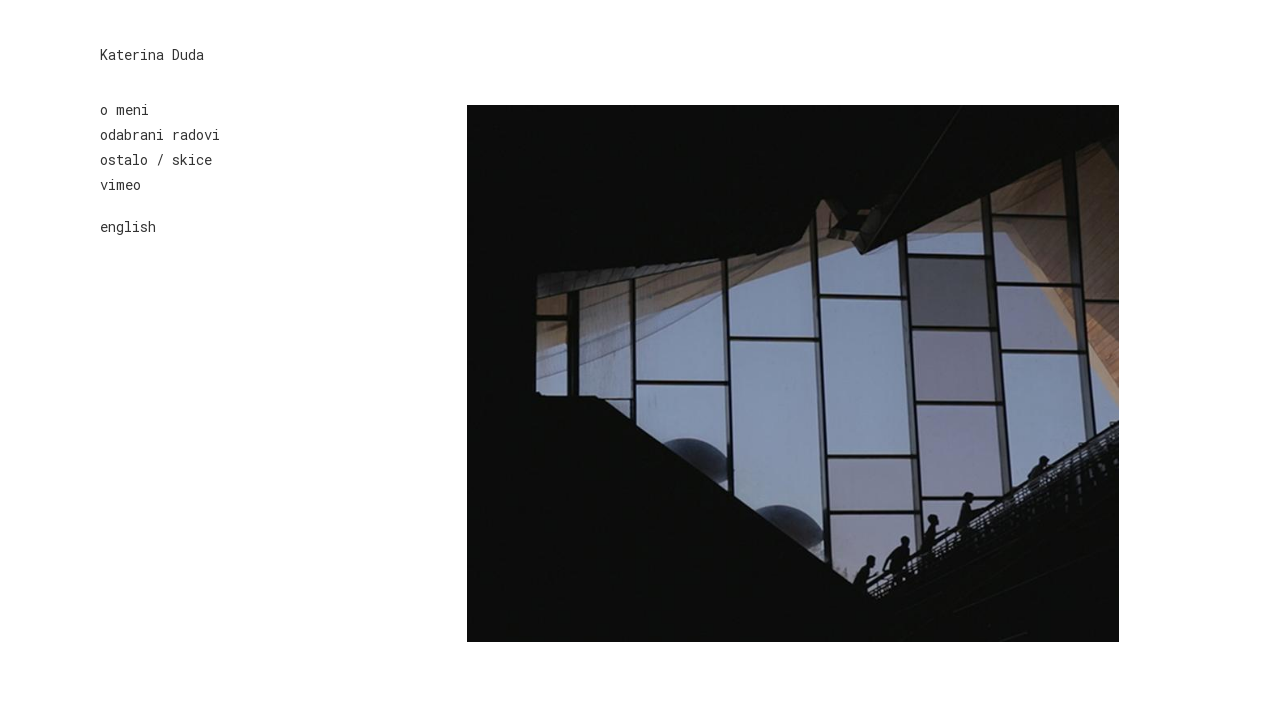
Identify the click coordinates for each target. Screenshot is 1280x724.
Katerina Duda (152, 54)
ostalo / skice (156, 159)
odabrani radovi (160, 134)
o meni (124, 109)
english (128, 226)
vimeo (120, 184)
